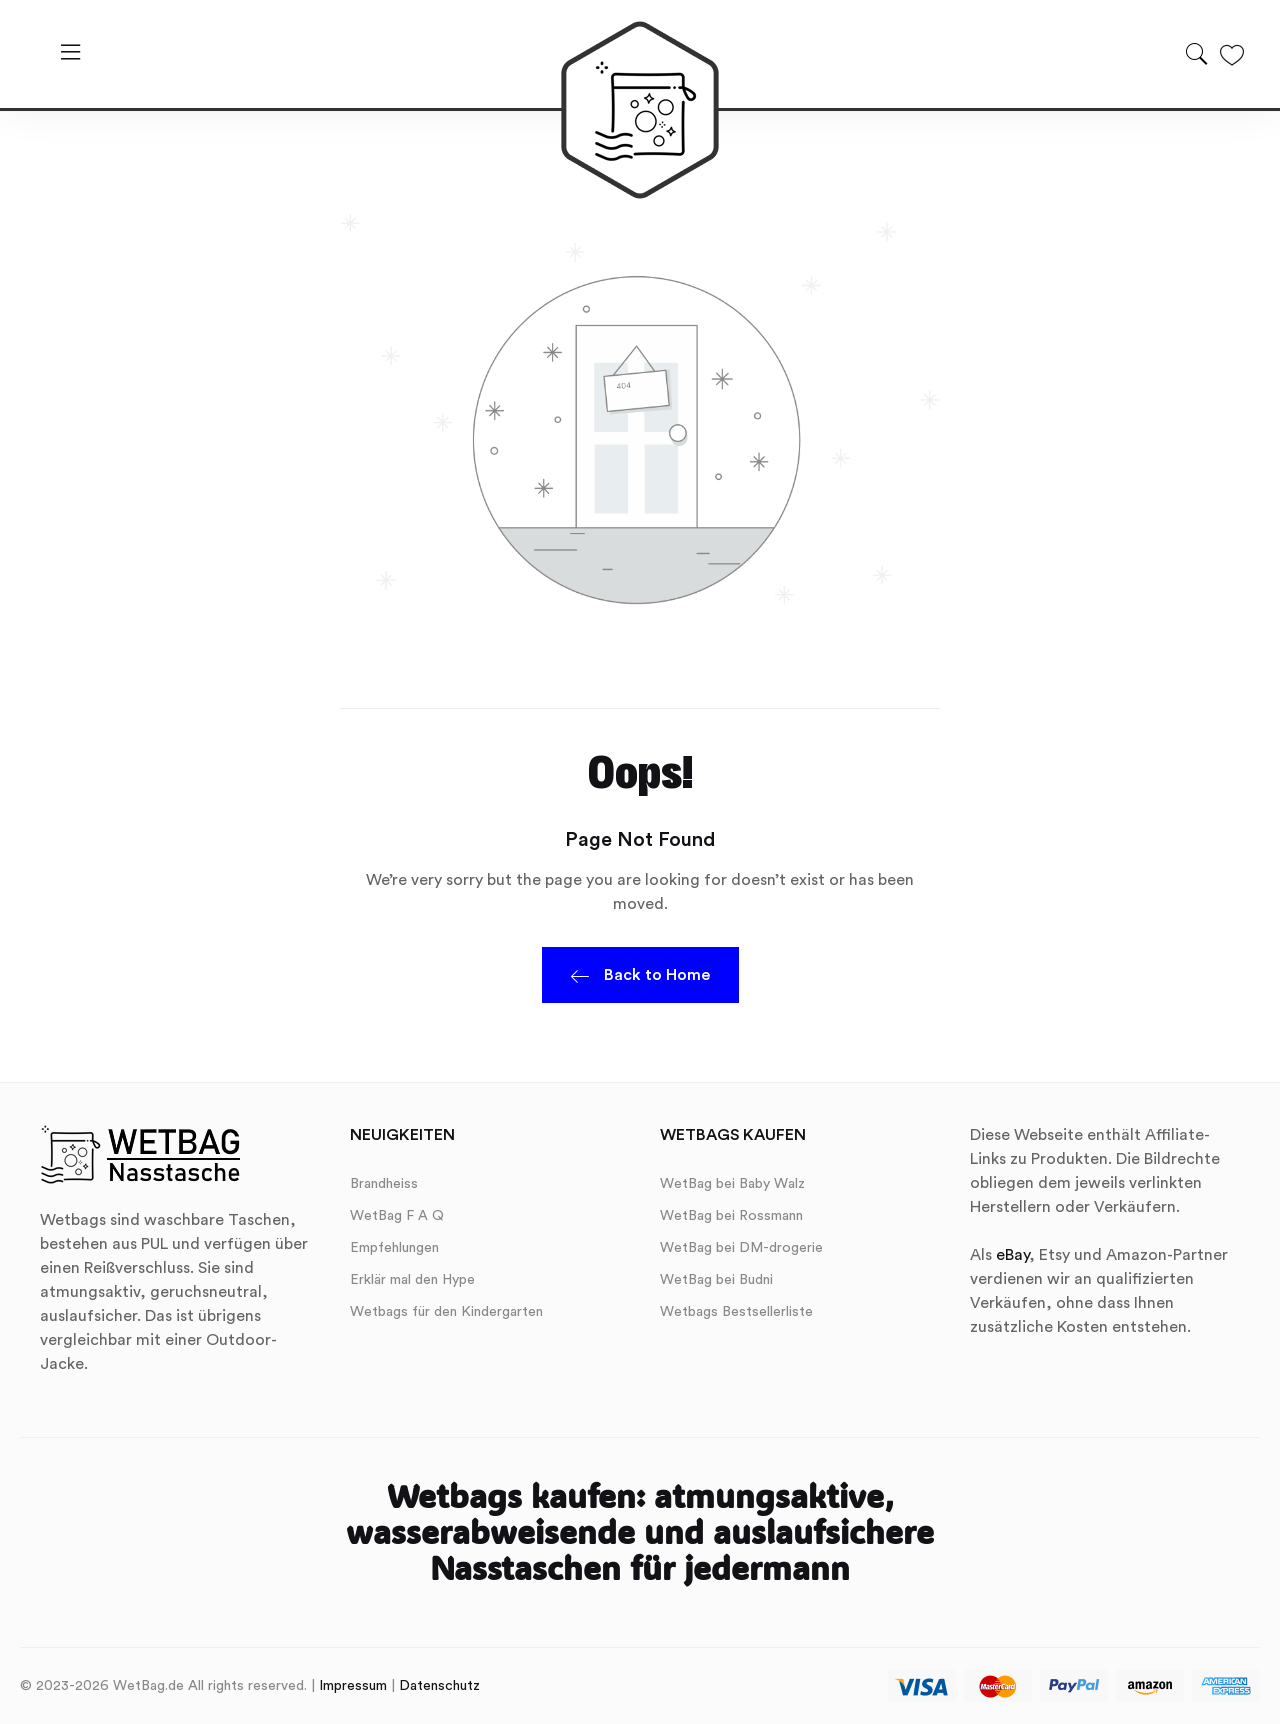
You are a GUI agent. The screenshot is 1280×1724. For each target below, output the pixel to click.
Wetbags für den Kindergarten (446, 1312)
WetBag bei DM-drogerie (741, 1248)
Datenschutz (439, 1686)
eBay (1012, 1255)
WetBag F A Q (397, 1216)
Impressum (353, 1686)
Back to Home (640, 978)
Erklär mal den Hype (412, 1280)
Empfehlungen (394, 1248)
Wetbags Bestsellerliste (736, 1312)
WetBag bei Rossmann (731, 1216)
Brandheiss (384, 1184)
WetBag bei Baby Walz (732, 1184)
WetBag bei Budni (716, 1280)
